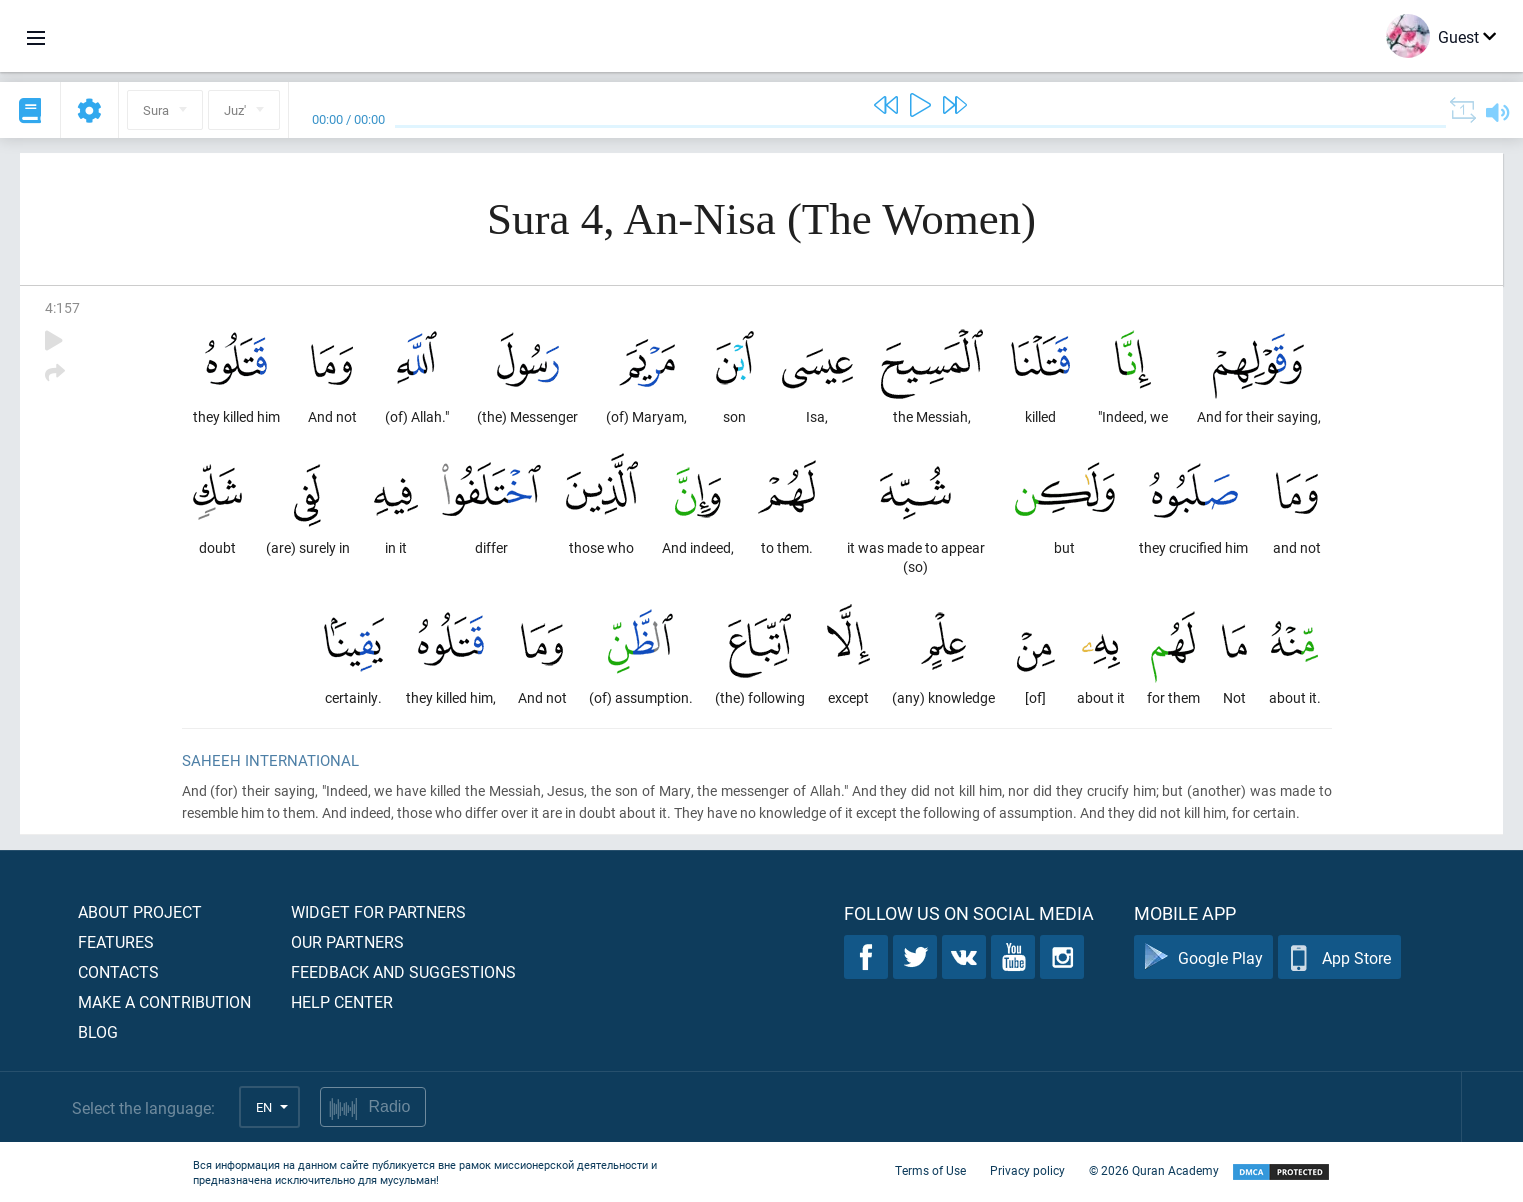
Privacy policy (1027, 1170)
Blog (98, 1031)
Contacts (118, 971)
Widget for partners (378, 911)
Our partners (347, 941)
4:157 (62, 307)
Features (116, 941)
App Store (1339, 957)
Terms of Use (930, 1170)
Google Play (1203, 957)
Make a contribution (164, 1001)
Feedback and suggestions (403, 971)
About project (140, 911)
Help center (342, 1001)
